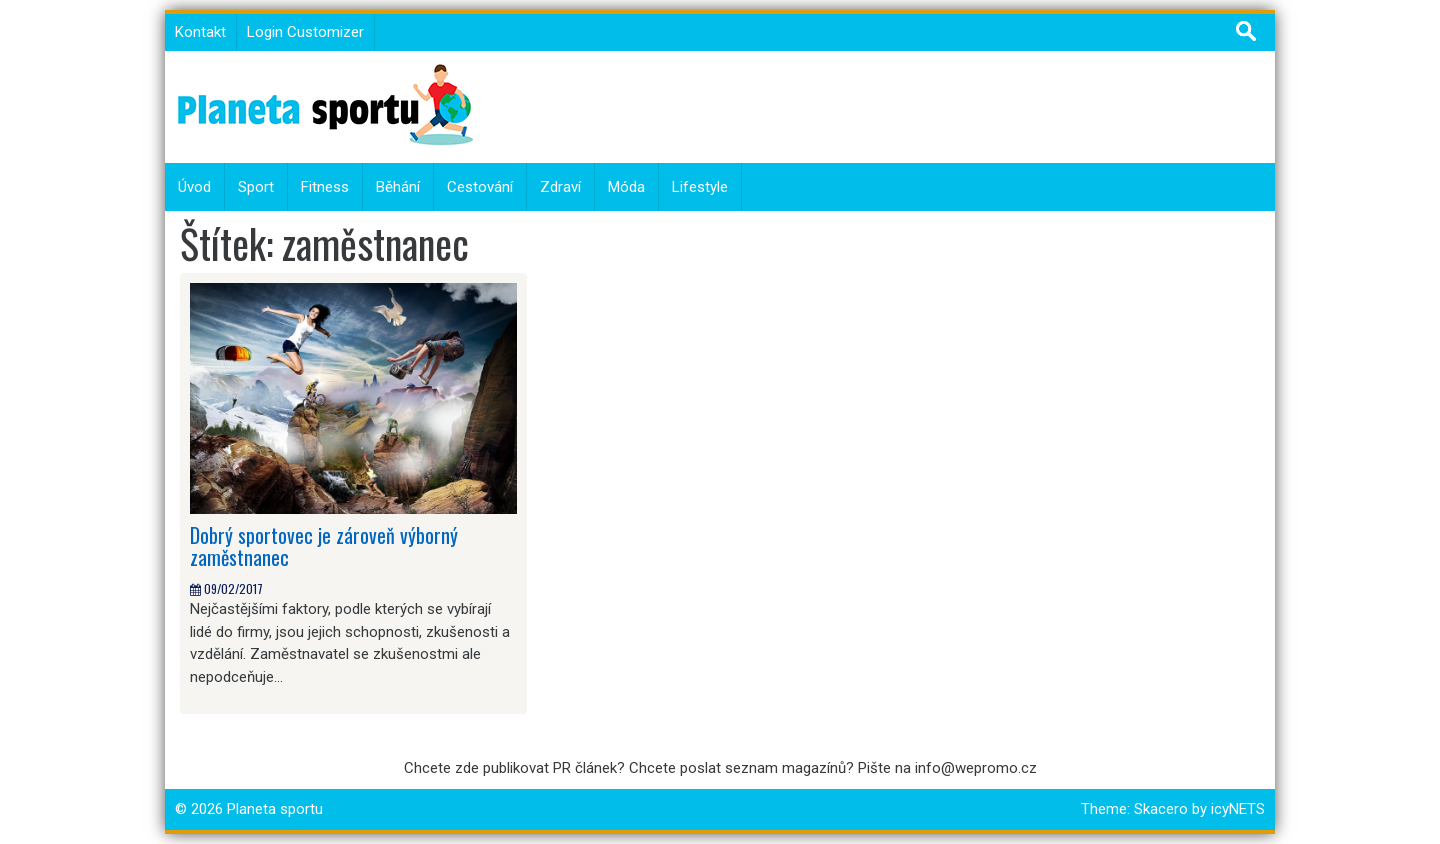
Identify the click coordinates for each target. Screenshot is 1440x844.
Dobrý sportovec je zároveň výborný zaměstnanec (324, 546)
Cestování (480, 187)
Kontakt (200, 32)
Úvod (194, 187)
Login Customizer (305, 32)
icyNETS (1238, 809)
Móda (626, 187)
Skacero (1161, 809)
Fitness (325, 187)
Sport (256, 187)
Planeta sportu (275, 809)
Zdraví (560, 187)
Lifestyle (700, 187)
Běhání (398, 187)
